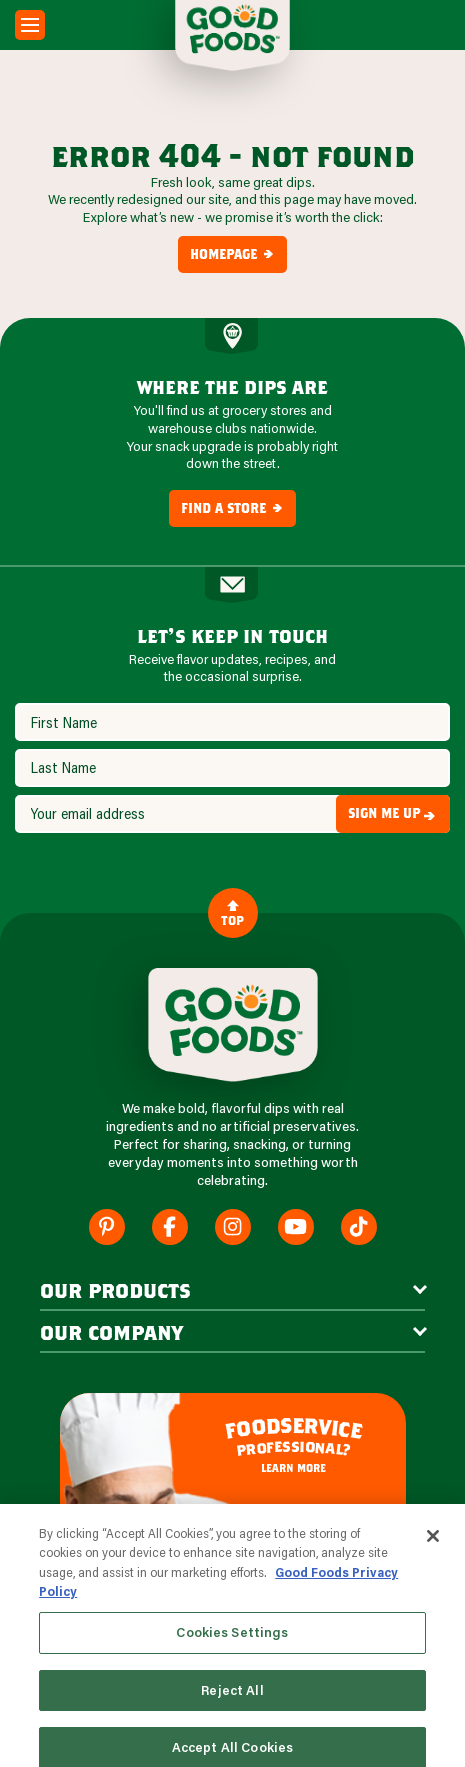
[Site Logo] (233, 1025)
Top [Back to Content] (232, 912)
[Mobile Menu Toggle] (30, 25)
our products (115, 1290)
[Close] (433, 1553)
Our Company (111, 1332)
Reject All (232, 1707)
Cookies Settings (232, 1649)
